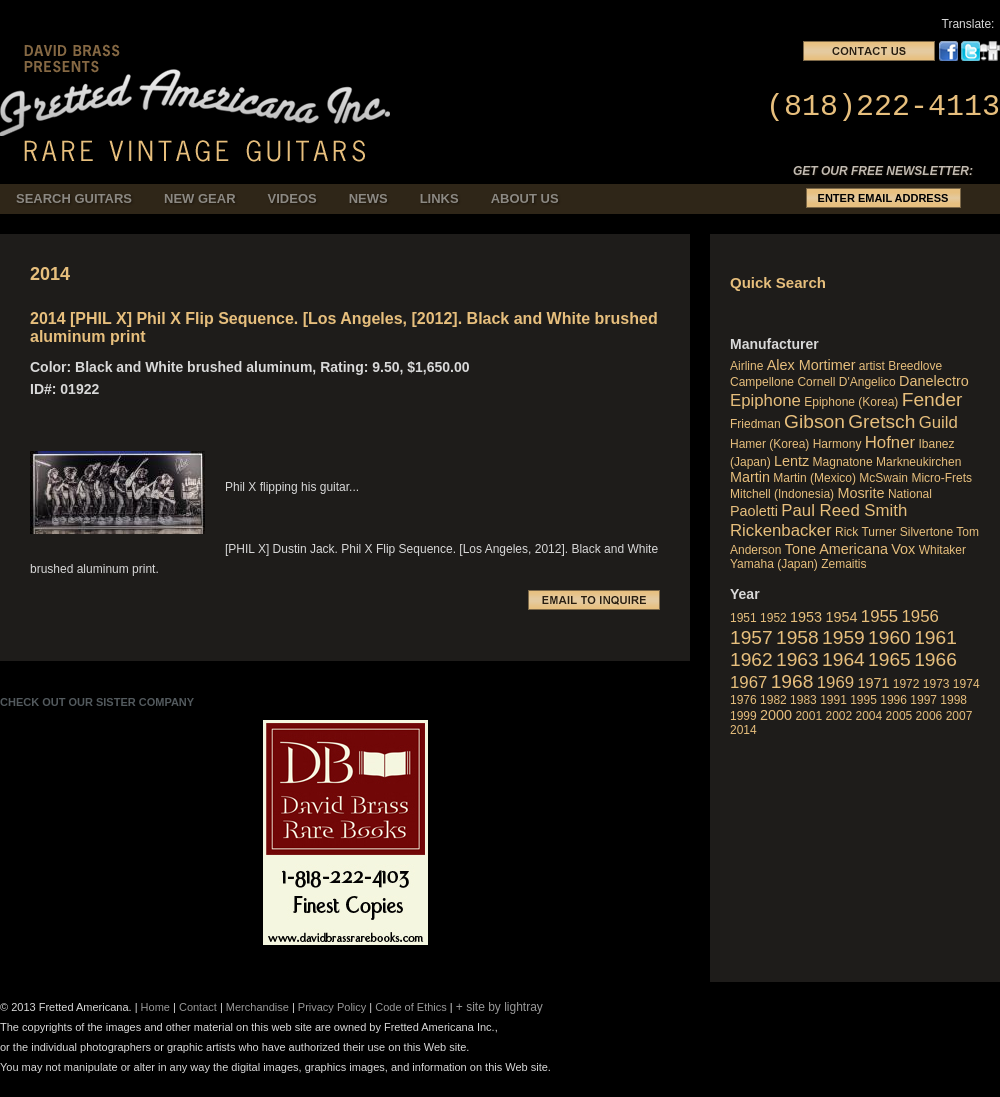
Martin (750, 477)
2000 (776, 715)
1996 (893, 700)
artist (872, 366)
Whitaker (942, 550)
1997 (923, 700)
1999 (743, 716)
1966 (935, 659)
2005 (899, 716)
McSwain (883, 478)
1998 (953, 700)
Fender (932, 399)
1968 (792, 681)
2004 (869, 716)
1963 (797, 659)
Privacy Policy (332, 1007)
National (910, 494)
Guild (938, 422)
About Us (525, 198)
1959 (843, 637)
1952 (773, 618)
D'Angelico (867, 382)
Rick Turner (865, 532)
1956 (920, 616)
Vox (903, 549)
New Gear (200, 198)
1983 (803, 700)
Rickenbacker (781, 530)
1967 (748, 682)
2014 (743, 730)
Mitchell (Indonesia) (782, 494)
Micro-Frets (941, 478)
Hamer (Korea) (769, 444)
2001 (808, 716)
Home (155, 1007)
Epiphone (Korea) (851, 402)
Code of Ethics (411, 1007)
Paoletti (754, 511)
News (368, 198)
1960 (889, 637)
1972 (906, 684)
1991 (833, 700)
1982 (773, 700)
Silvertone (926, 532)
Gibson (814, 421)
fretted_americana (201, 88)
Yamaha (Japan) (774, 564)
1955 (879, 616)
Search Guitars (74, 198)
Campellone (762, 382)
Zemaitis (843, 564)
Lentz (791, 461)
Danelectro (934, 381)
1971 (873, 683)
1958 (797, 637)
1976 (743, 700)
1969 (835, 682)
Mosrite (860, 493)
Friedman (755, 424)
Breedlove (915, 366)
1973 (936, 684)
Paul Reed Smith (844, 510)
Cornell (816, 382)
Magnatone (843, 462)
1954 (841, 617)
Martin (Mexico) (814, 478)
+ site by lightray (499, 1007)
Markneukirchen (918, 462)
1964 (843, 659)
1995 (863, 700)
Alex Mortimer (811, 365)
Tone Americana (836, 549)
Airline (746, 366)
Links (439, 198)
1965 (889, 659)
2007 (959, 716)
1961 (935, 637)
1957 (751, 637)
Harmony (837, 444)
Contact (198, 1007)
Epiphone (765, 400)
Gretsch (881, 421)
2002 (838, 716)
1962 (751, 659)
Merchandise (257, 1007)
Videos (292, 198)
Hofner (890, 442)
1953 (806, 617)
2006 (929, 716)
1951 (743, 618)
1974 (966, 684)
